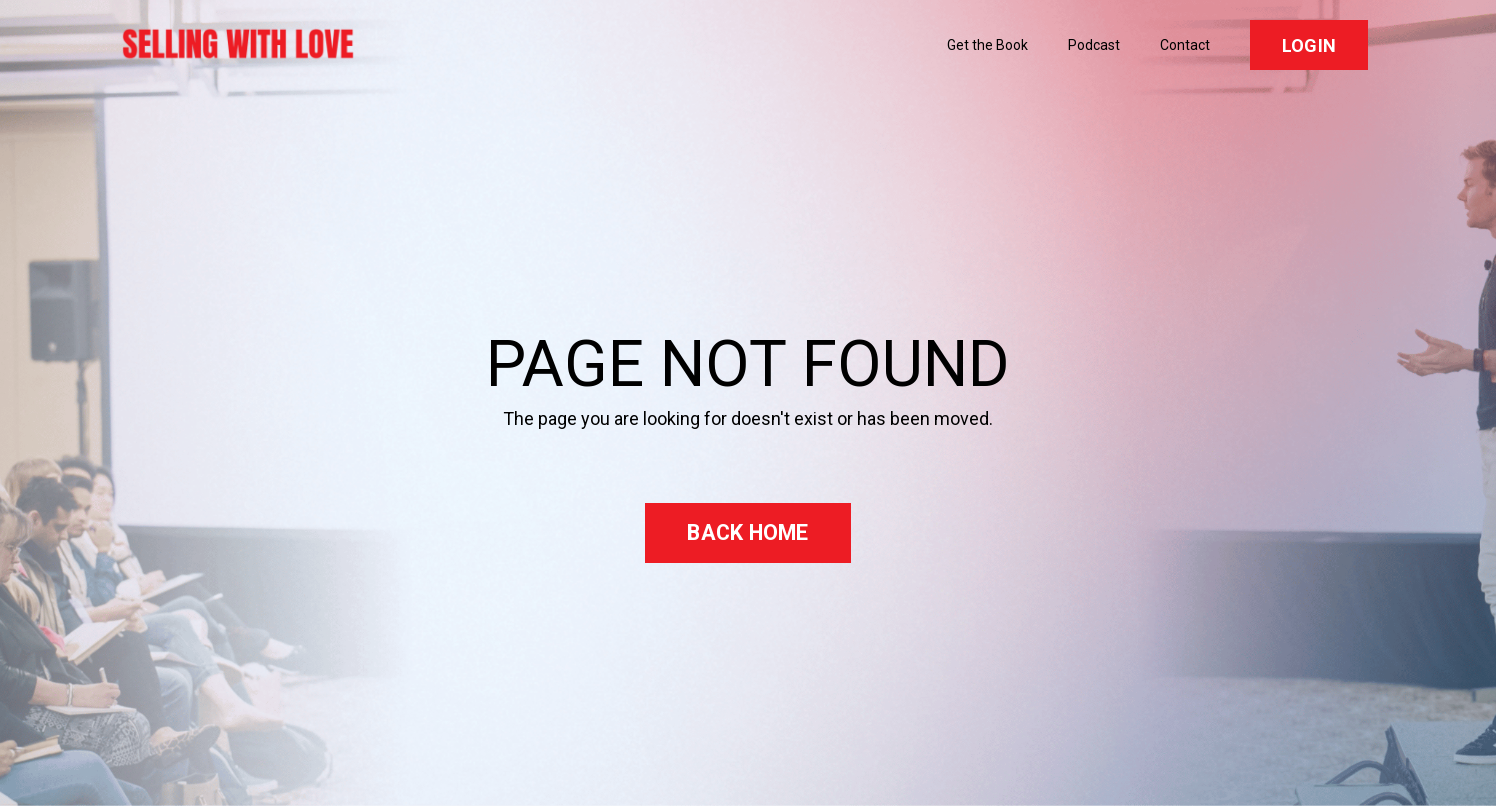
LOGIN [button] (1309, 45)
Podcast (1094, 45)
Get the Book (987, 45)
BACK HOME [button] (747, 532)
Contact (1185, 45)
